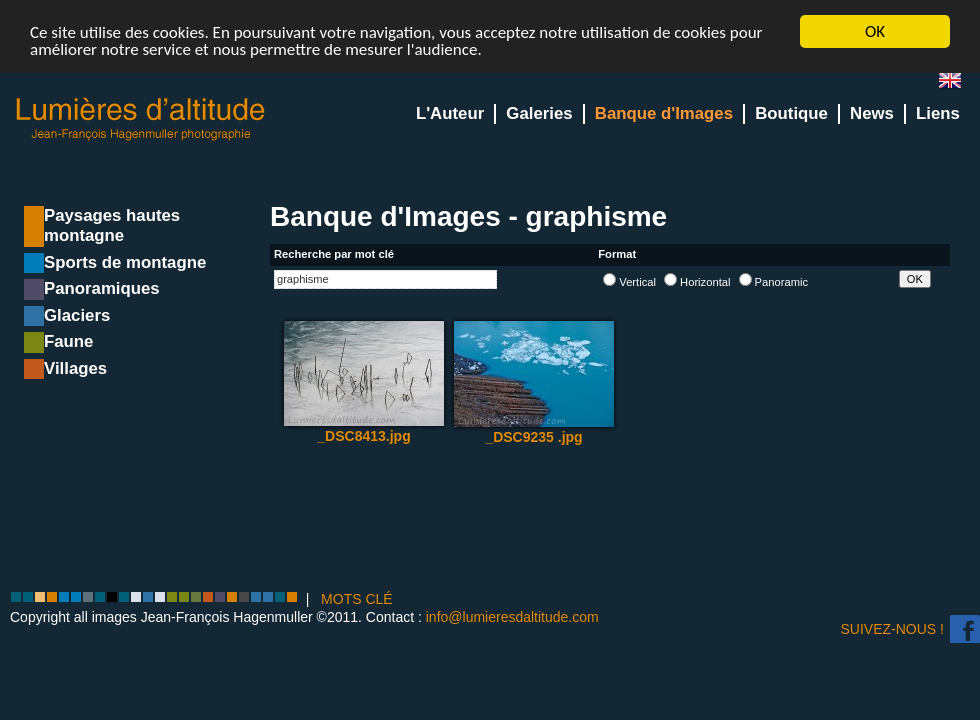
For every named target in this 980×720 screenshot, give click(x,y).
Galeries (539, 113)
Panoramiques (102, 288)
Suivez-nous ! (892, 629)
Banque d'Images (664, 113)
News (872, 113)
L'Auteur (450, 113)
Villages (75, 368)
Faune (68, 341)
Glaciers (77, 315)
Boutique (791, 113)
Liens (938, 113)
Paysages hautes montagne (112, 225)
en (958, 84)
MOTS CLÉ (357, 599)
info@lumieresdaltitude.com (512, 617)
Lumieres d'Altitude (141, 119)
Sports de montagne (125, 262)
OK (875, 31)
